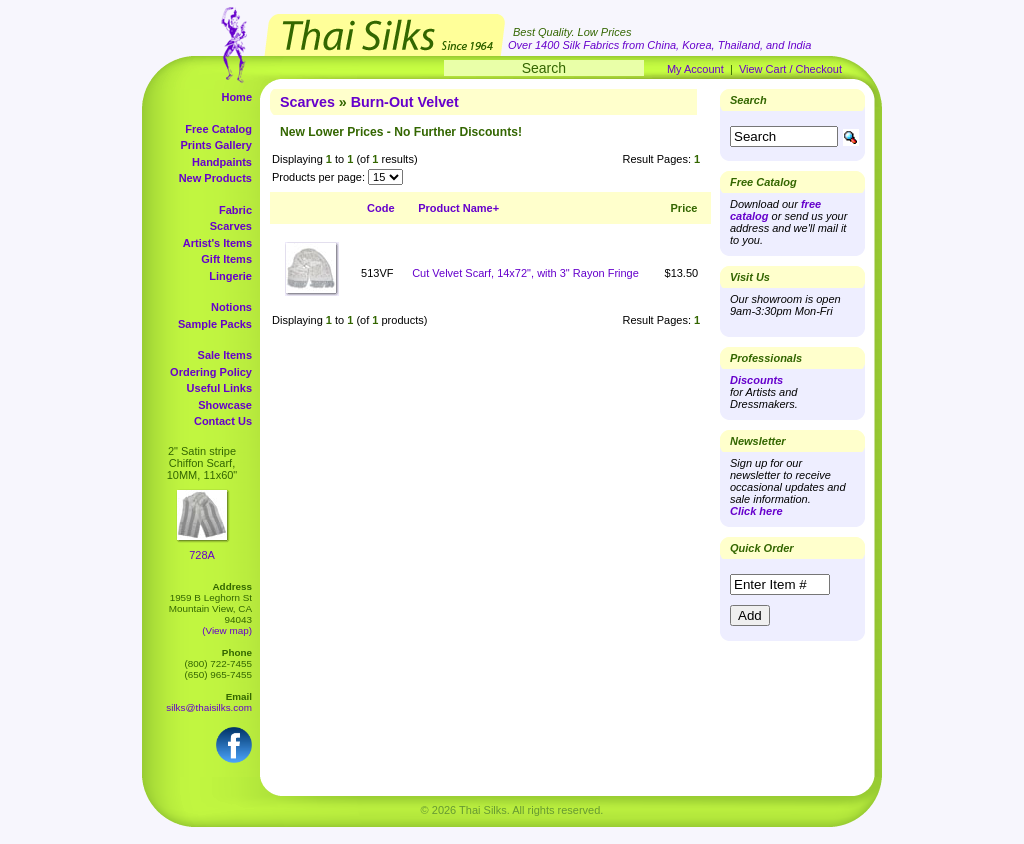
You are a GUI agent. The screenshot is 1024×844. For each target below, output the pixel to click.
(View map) (227, 630)
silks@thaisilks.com (209, 707)
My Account (695, 69)
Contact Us (223, 421)
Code (381, 208)
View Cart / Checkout (790, 69)
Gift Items (226, 259)
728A (202, 555)
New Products (215, 178)
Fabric (235, 210)
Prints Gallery (216, 145)
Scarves (231, 226)
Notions (231, 307)
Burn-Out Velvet (405, 102)
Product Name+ (458, 208)
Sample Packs (215, 324)
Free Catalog (218, 129)
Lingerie (230, 276)
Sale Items (225, 355)
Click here (756, 511)
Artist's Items (217, 243)
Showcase (225, 405)
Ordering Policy (211, 372)
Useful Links (219, 388)
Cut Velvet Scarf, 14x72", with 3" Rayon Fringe (525, 273)
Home (236, 97)
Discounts (756, 380)
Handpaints (222, 162)
